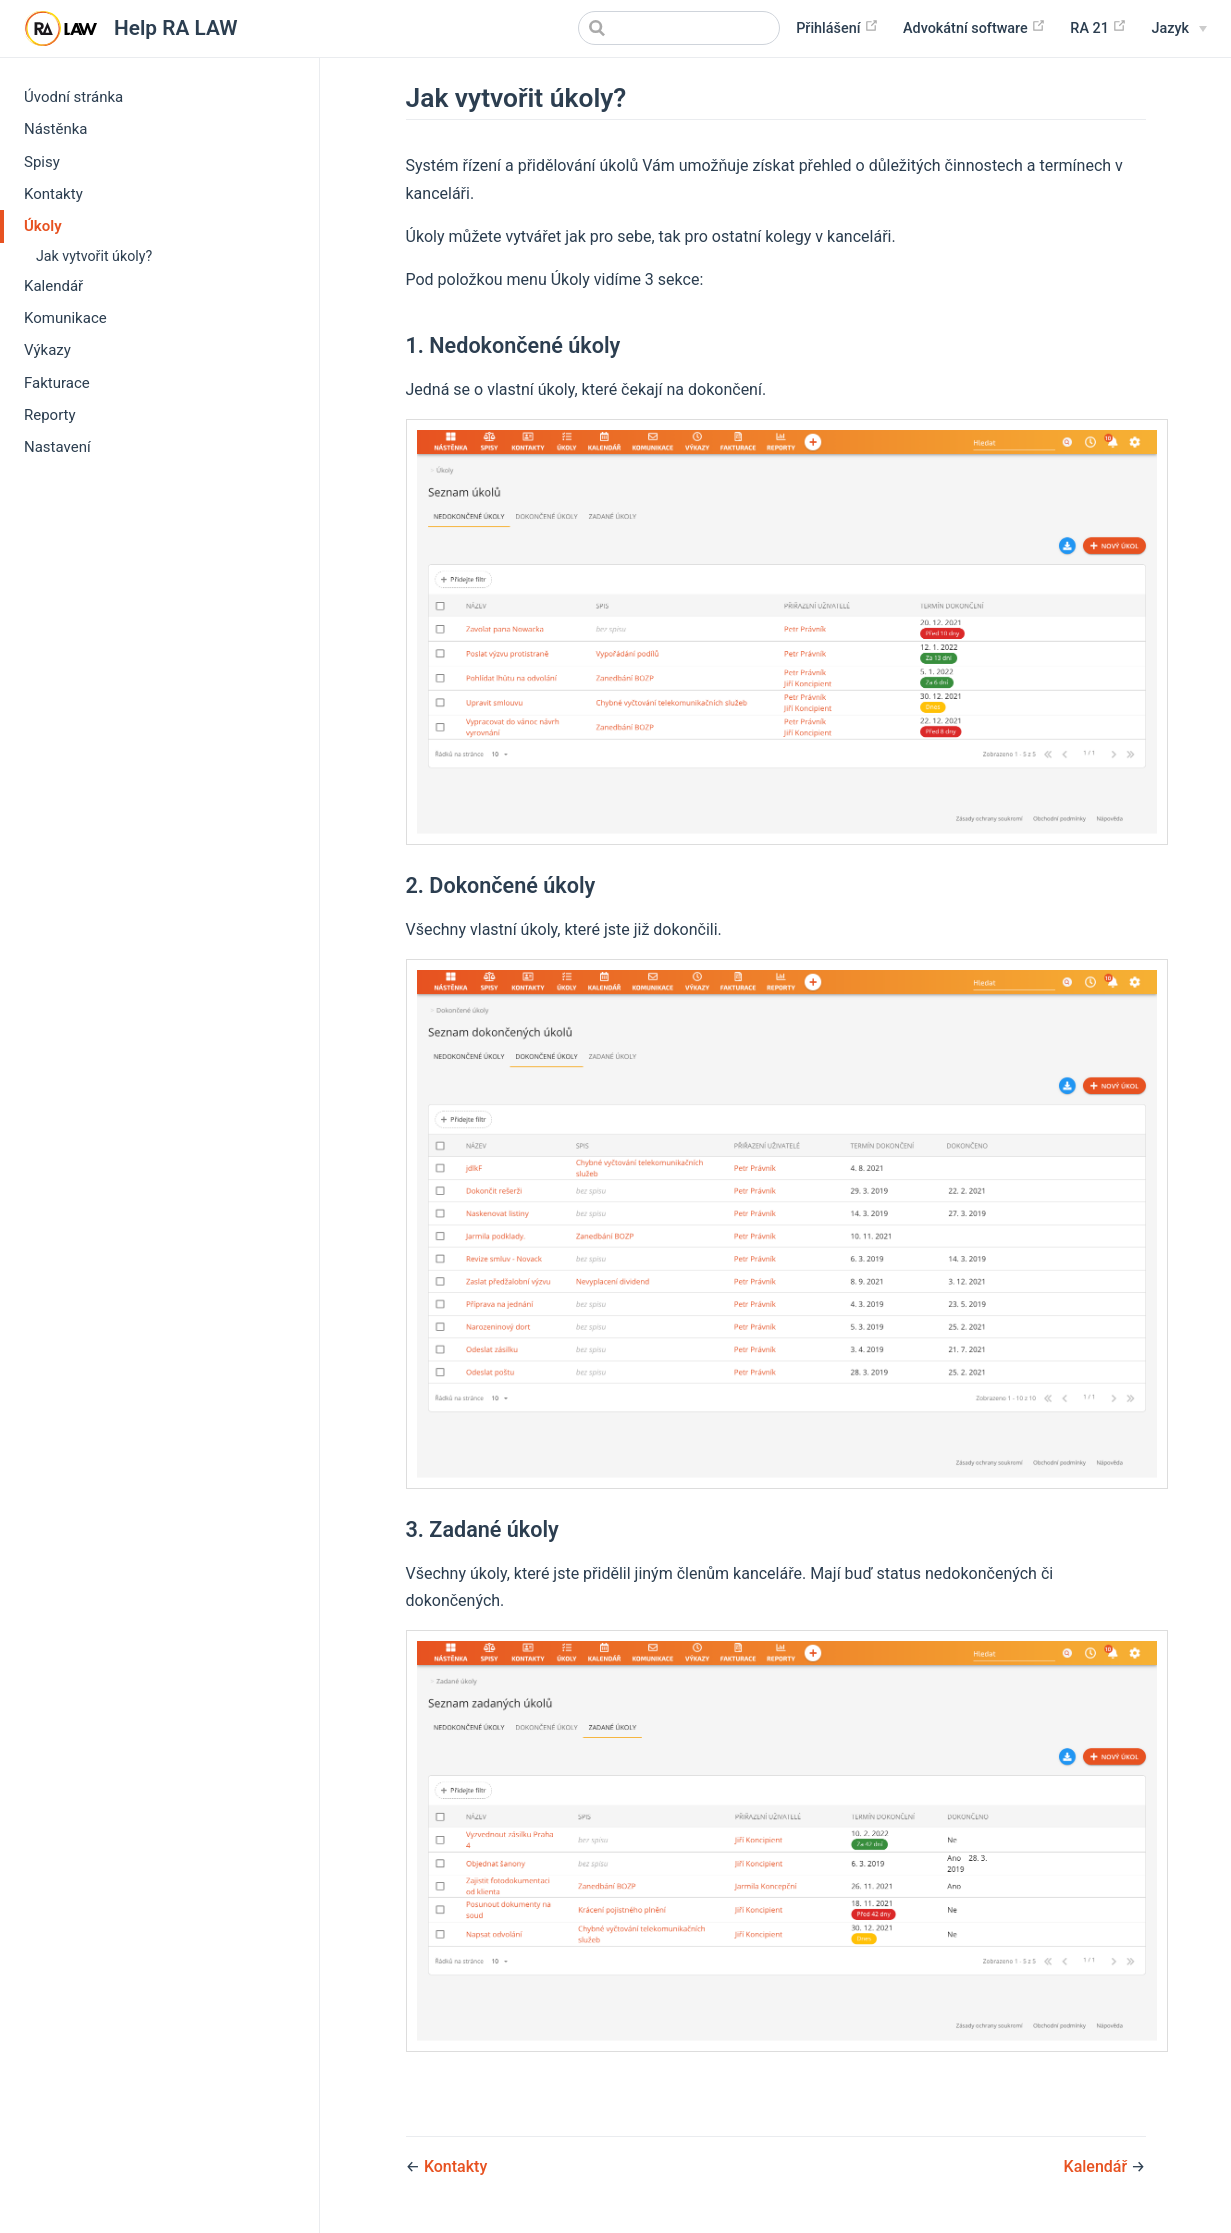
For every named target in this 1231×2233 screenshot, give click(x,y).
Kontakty (53, 194)
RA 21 (1098, 27)
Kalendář (53, 286)
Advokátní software (974, 27)
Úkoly (43, 226)
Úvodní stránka (73, 97)
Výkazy (47, 350)
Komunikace (65, 318)
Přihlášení (837, 27)
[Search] (679, 28)
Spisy (42, 162)
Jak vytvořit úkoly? (94, 256)
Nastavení (57, 447)
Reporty (50, 415)
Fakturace (57, 383)
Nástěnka (56, 129)
